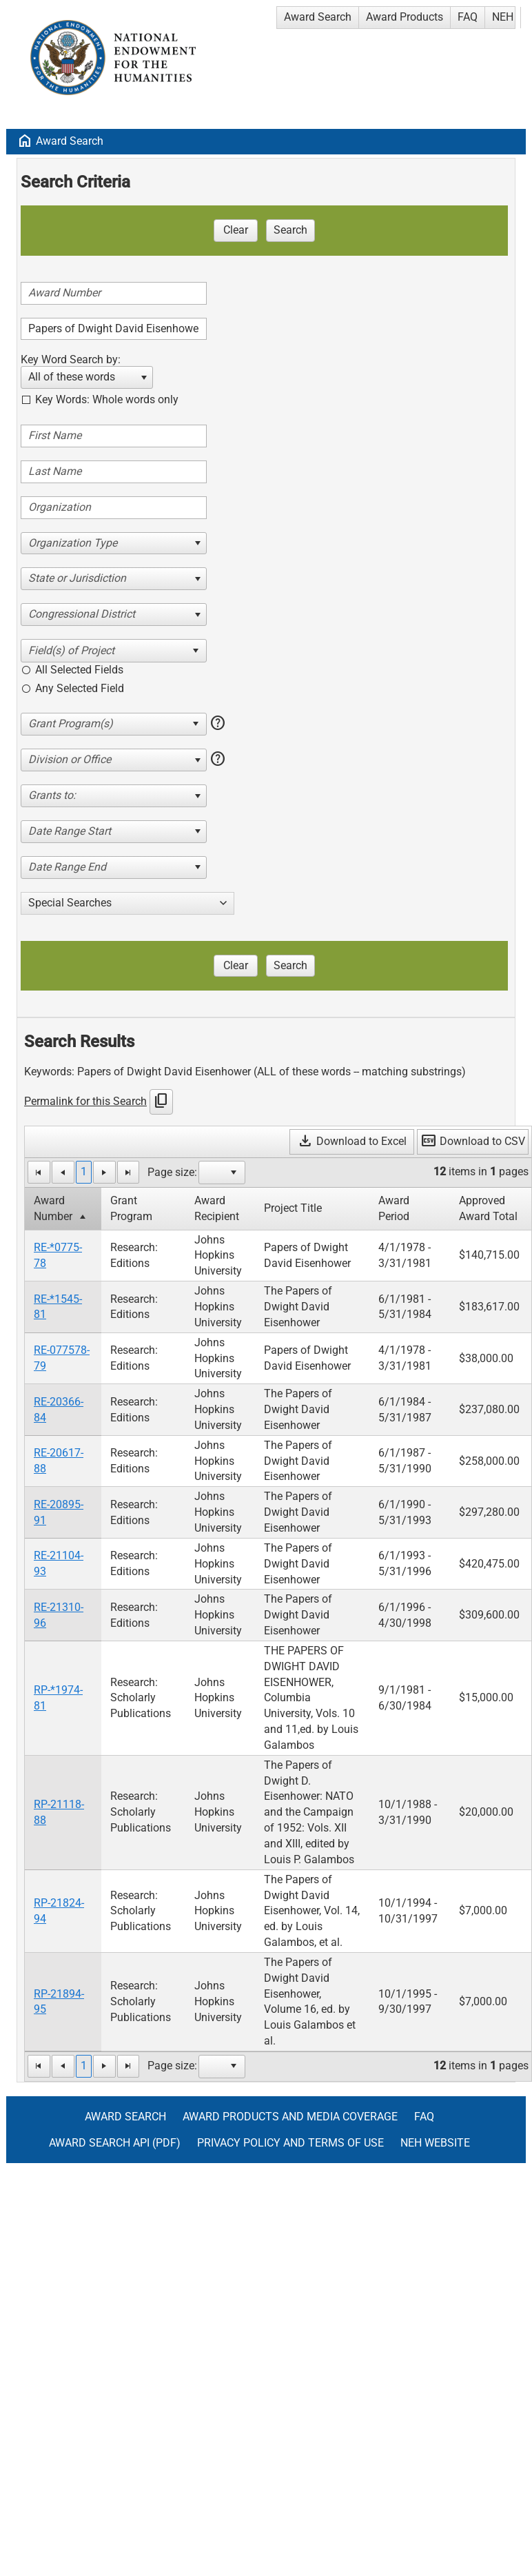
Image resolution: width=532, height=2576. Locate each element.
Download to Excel (352, 1141)
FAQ (468, 16)
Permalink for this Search (85, 1101)
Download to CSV (472, 1141)
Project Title (293, 1208)
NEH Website (435, 2142)
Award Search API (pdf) (115, 2142)
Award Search (317, 16)
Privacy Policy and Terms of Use (290, 2142)
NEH (502, 16)
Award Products (404, 16)
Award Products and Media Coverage (290, 2116)
